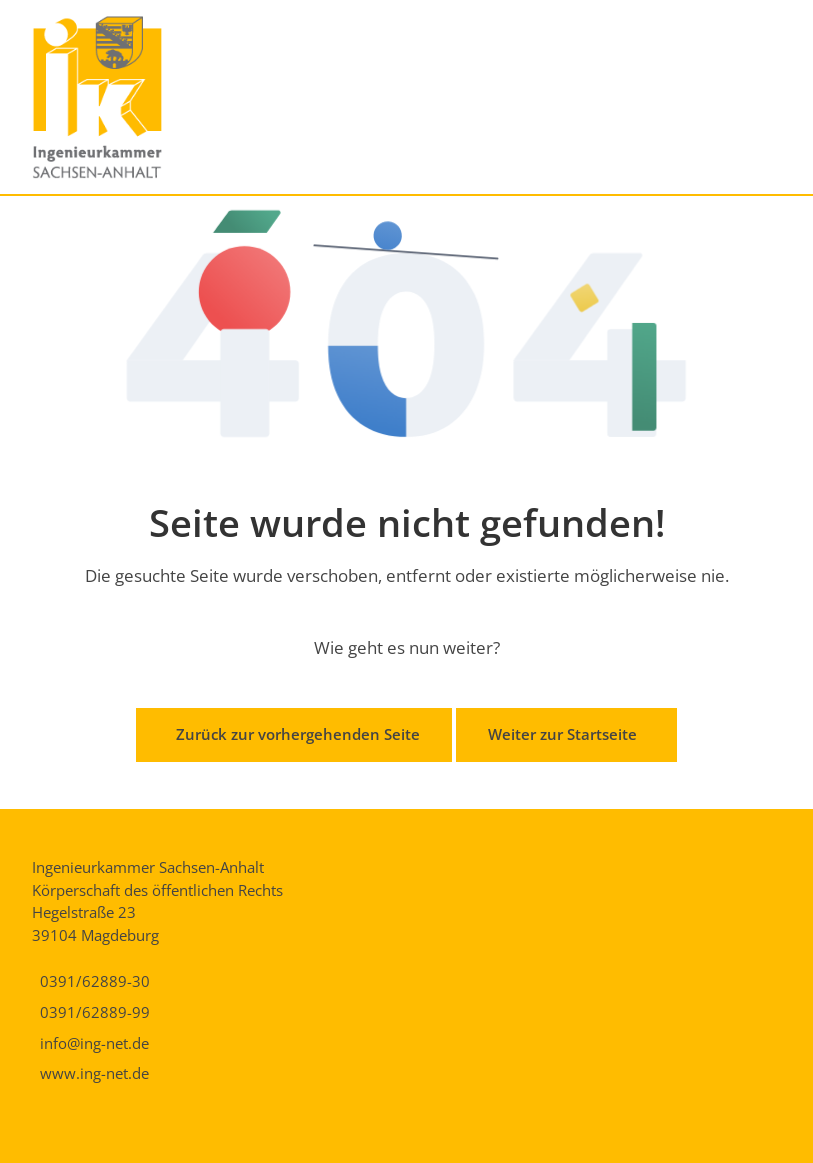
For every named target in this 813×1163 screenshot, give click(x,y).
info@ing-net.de (94, 1043)
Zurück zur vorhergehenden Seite (298, 734)
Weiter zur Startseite (562, 734)
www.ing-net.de (94, 1073)
